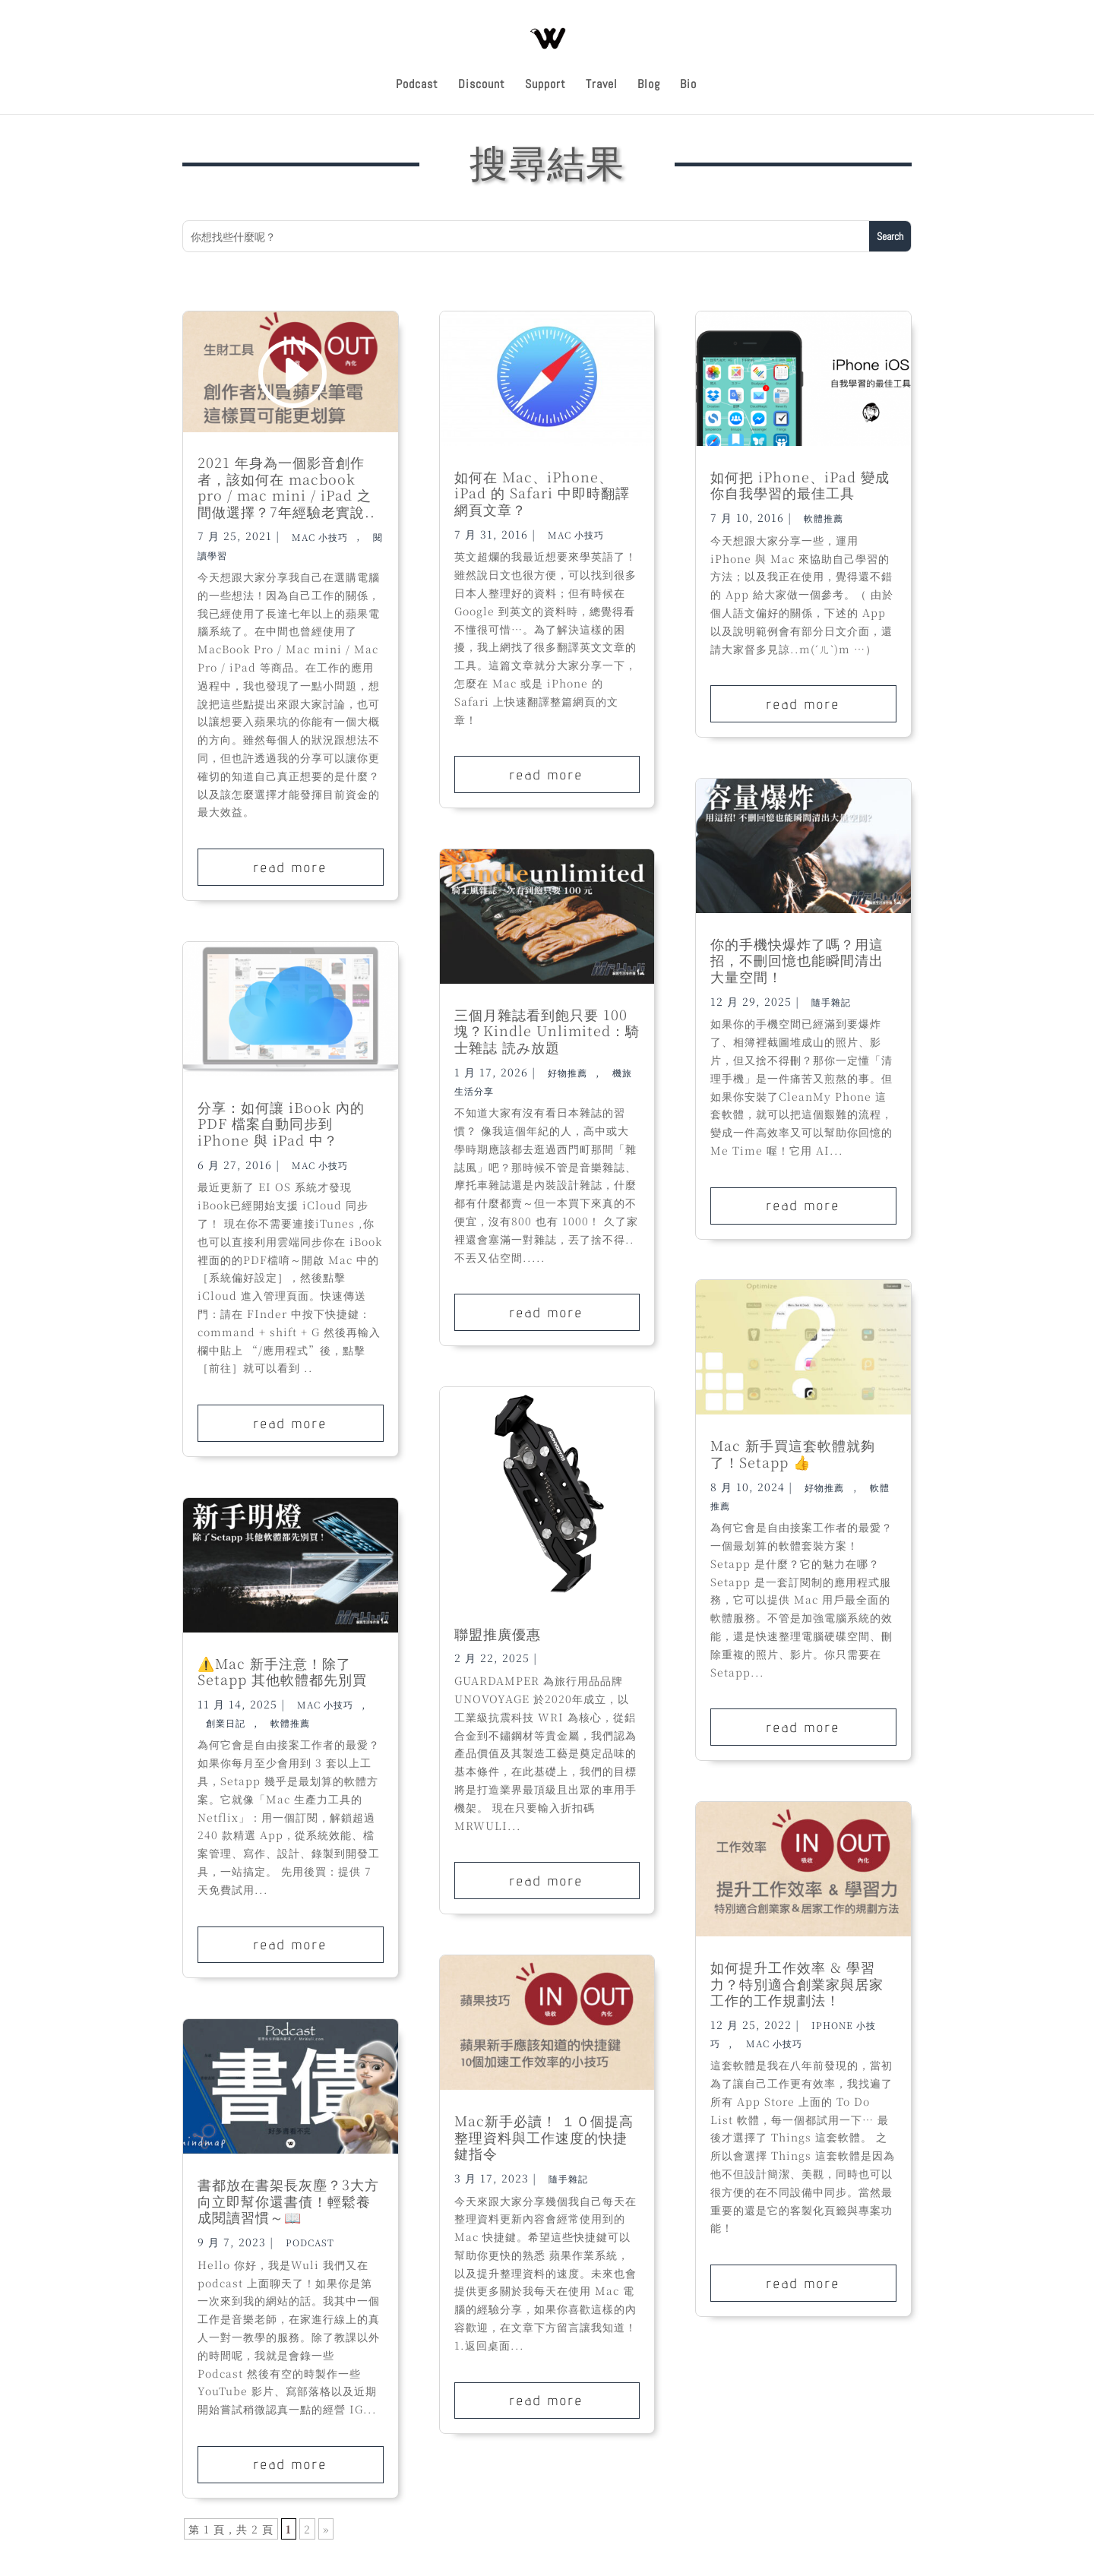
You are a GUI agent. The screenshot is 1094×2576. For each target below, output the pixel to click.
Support (545, 85)
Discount (481, 85)
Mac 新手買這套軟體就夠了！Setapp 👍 (792, 1453)
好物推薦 (567, 1072)
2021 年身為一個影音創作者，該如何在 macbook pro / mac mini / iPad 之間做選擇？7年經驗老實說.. (286, 486)
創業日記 (225, 1722)
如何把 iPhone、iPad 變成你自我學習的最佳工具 (800, 484)
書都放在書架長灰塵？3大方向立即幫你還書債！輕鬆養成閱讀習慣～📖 (288, 2200)
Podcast (417, 85)
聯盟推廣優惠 (497, 1633)
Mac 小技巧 (320, 535)
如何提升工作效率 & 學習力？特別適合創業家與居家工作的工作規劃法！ (797, 1983)
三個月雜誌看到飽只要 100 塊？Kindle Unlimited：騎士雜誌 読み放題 (547, 1030)
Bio (688, 85)
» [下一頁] (326, 2528)
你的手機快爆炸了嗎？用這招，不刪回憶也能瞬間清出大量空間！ (797, 960)
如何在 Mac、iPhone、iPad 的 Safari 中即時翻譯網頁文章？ (542, 492)
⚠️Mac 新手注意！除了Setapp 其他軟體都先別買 (282, 1671)
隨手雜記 (568, 2178)
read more (290, 867)
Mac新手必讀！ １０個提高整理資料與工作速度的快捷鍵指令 (544, 2136)
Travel (602, 85)
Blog (648, 85)
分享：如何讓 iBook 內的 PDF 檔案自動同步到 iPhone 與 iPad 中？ (281, 1123)
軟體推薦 (290, 1722)
